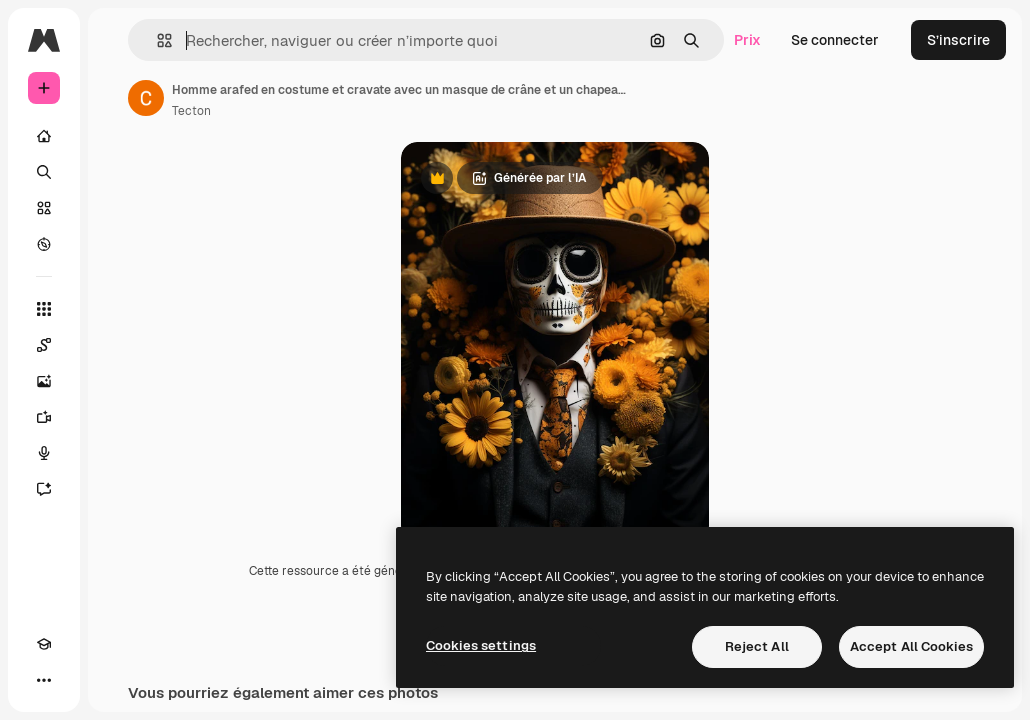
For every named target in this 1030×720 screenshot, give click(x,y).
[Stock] (44, 208)
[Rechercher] (44, 172)
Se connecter (835, 40)
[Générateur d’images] (44, 381)
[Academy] (44, 644)
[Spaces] (44, 345)
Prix (747, 40)
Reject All (757, 646)
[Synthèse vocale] (44, 453)
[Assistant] (44, 489)
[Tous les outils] (44, 309)
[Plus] (44, 680)
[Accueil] (44, 136)
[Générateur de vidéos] (44, 417)
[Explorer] (44, 244)
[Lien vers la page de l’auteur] (146, 98)
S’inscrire (958, 40)
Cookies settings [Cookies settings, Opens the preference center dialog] (481, 645)
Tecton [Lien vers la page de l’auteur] (191, 111)
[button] (156, 40)
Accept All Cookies (911, 646)
